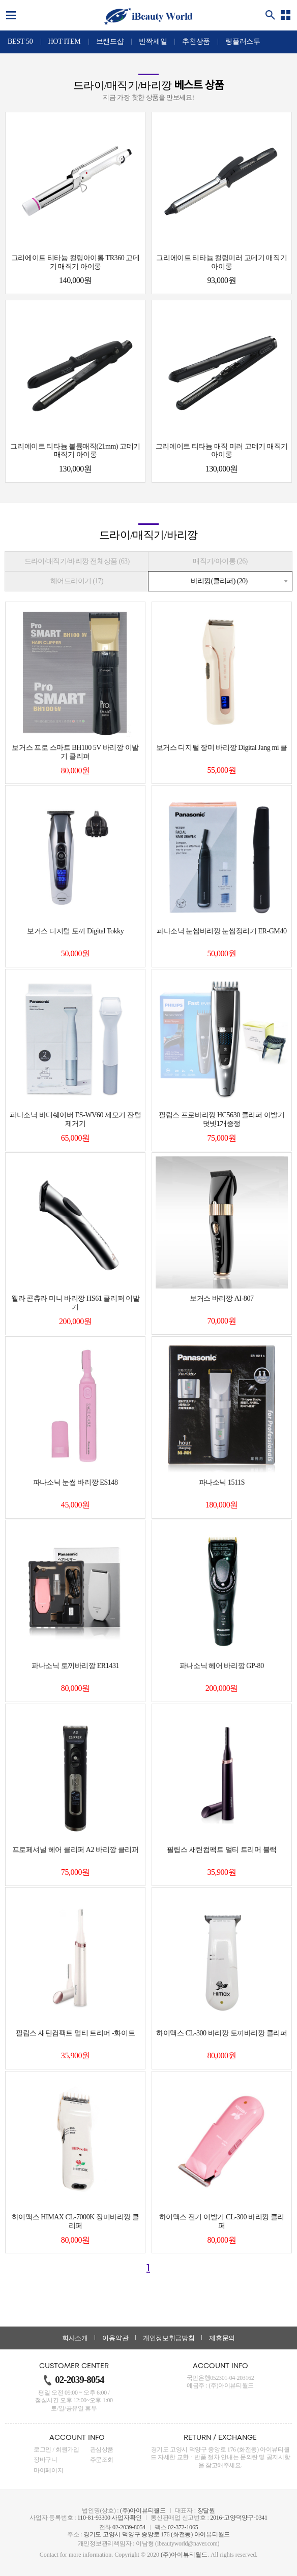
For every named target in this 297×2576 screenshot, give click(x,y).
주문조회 (102, 2459)
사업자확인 (126, 2517)
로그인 (42, 2449)
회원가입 (67, 2449)
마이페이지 (48, 2470)
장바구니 (45, 2459)
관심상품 (102, 2449)
